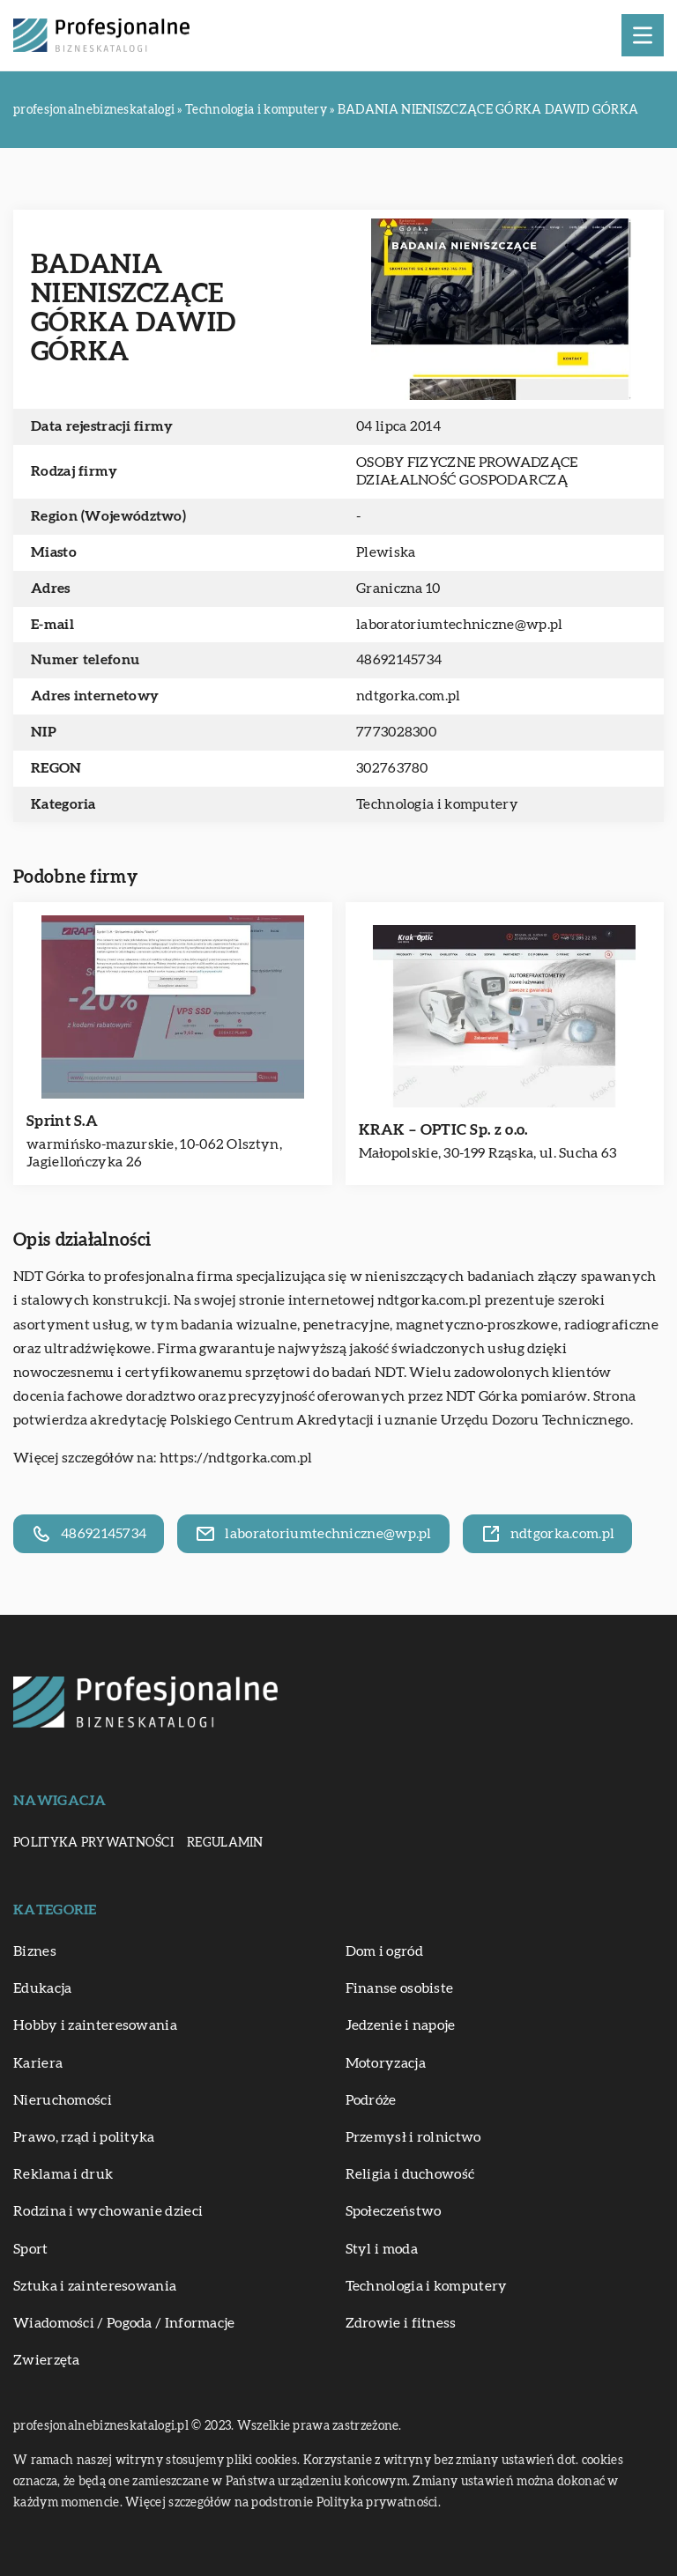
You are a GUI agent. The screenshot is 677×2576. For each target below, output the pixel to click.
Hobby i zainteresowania (95, 2025)
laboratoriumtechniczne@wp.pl (459, 625)
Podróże (371, 2100)
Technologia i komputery (437, 804)
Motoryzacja (386, 2063)
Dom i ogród (384, 1951)
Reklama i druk (63, 2174)
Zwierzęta (46, 2360)
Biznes (34, 1951)
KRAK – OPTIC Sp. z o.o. (443, 1129)
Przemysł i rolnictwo (413, 2137)
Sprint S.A (62, 1121)
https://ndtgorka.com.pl (236, 1458)
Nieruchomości (62, 2100)
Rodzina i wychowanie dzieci (108, 2211)
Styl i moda (382, 2249)
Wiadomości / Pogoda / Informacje (124, 2323)
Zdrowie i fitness (401, 2323)
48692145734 (399, 660)
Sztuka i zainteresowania (94, 2286)
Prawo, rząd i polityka (84, 2137)
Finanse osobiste (400, 1988)
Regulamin (225, 1843)
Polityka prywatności (93, 1843)
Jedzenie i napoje (401, 2025)
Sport (30, 2249)
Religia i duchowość (410, 2174)
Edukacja (42, 1988)
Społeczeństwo (394, 2211)
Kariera (38, 2063)
